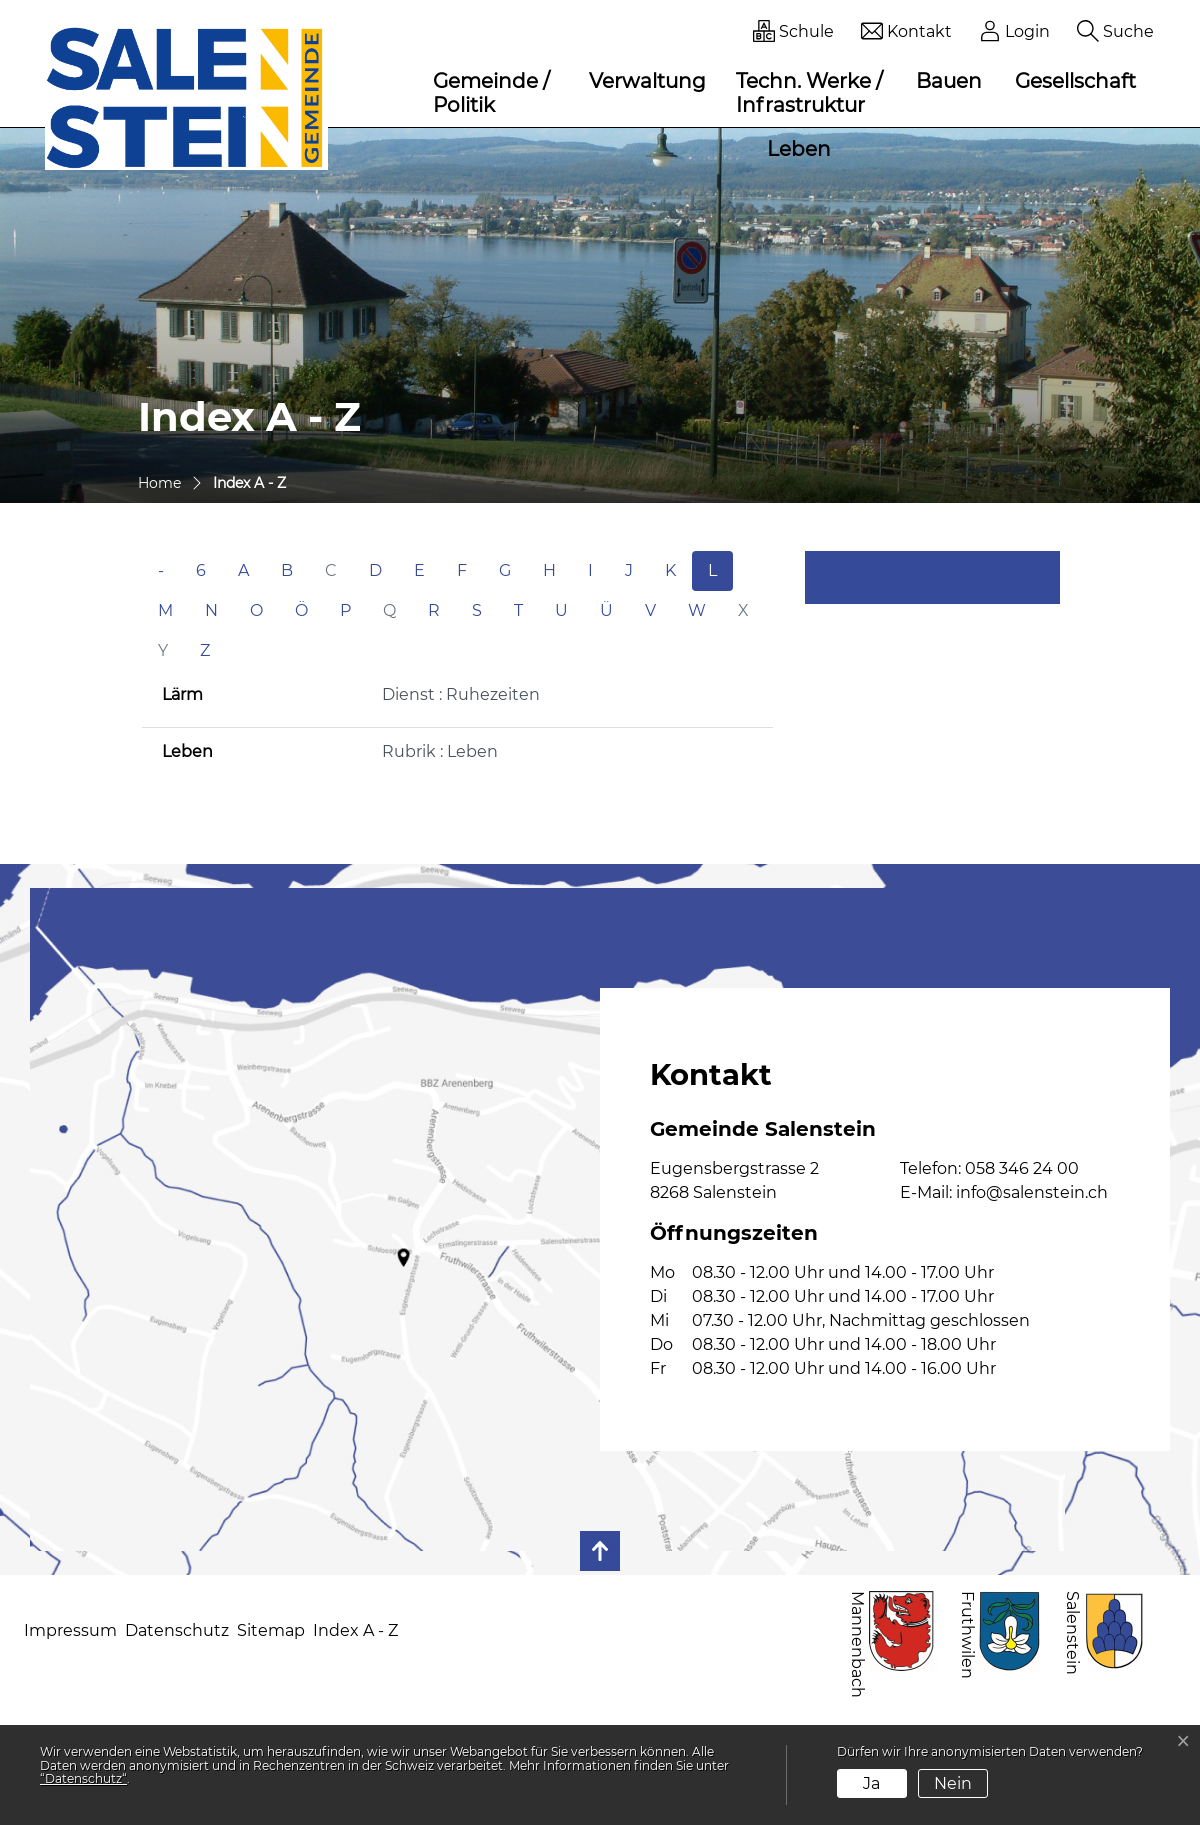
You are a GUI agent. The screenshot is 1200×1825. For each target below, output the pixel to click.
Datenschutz (177, 1630)
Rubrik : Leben (440, 751)
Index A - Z (355, 1630)
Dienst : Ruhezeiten (461, 694)
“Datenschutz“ (83, 1778)
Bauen (949, 81)
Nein (953, 1783)
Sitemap (271, 1630)
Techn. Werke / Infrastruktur (809, 93)
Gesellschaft (1075, 81)
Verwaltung (647, 81)
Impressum (70, 1630)
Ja (871, 1783)
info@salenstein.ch (1032, 1192)
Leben (799, 149)
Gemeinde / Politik (491, 93)
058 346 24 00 (1022, 1168)
